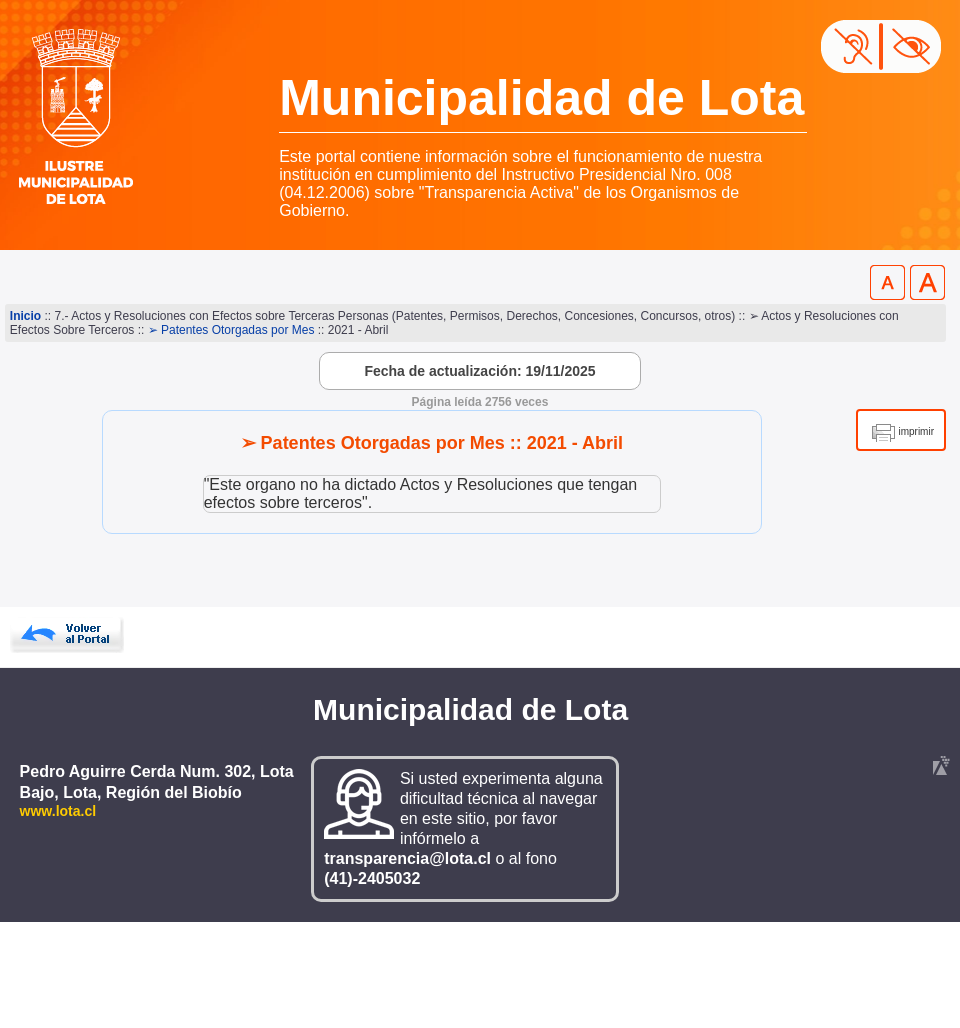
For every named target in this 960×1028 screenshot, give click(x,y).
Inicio (25, 316)
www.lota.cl (58, 811)
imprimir (916, 431)
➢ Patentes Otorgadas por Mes (231, 330)
